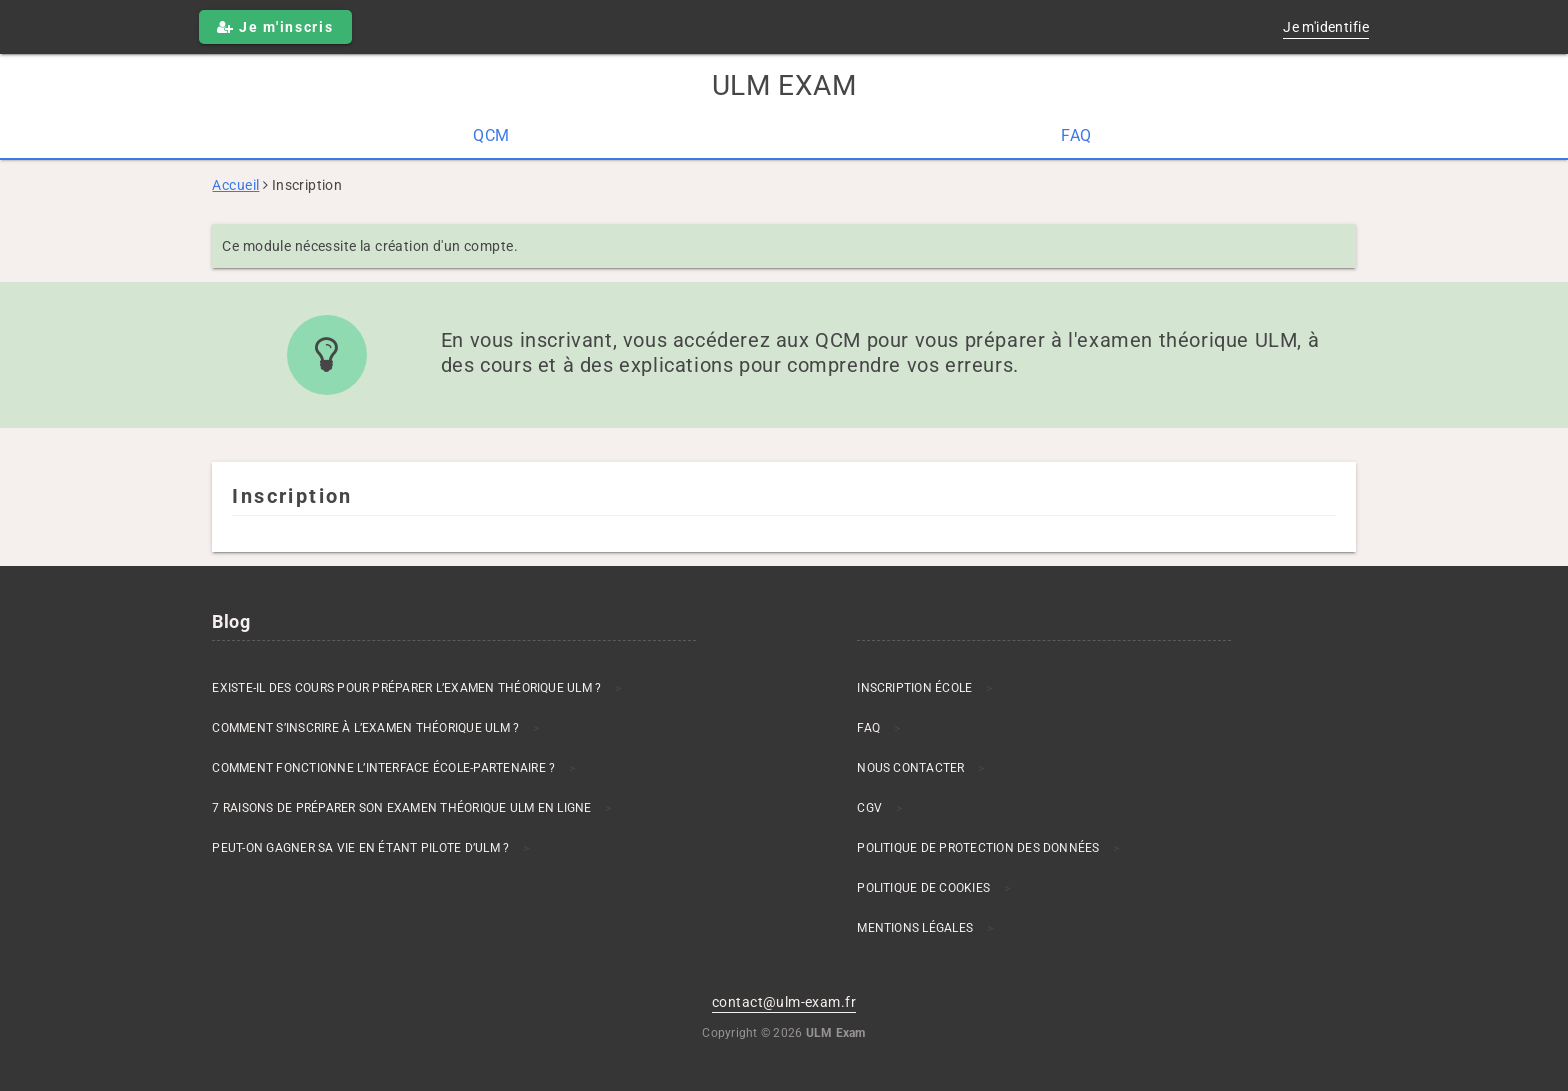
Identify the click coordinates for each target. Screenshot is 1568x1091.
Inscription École (914, 688)
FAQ (1076, 135)
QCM (491, 135)
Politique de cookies (923, 888)
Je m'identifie (1326, 27)
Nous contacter (910, 768)
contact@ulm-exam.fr (784, 1002)
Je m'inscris (275, 27)
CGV (869, 808)
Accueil (235, 185)
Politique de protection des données (978, 848)
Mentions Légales (915, 928)
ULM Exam (784, 85)
